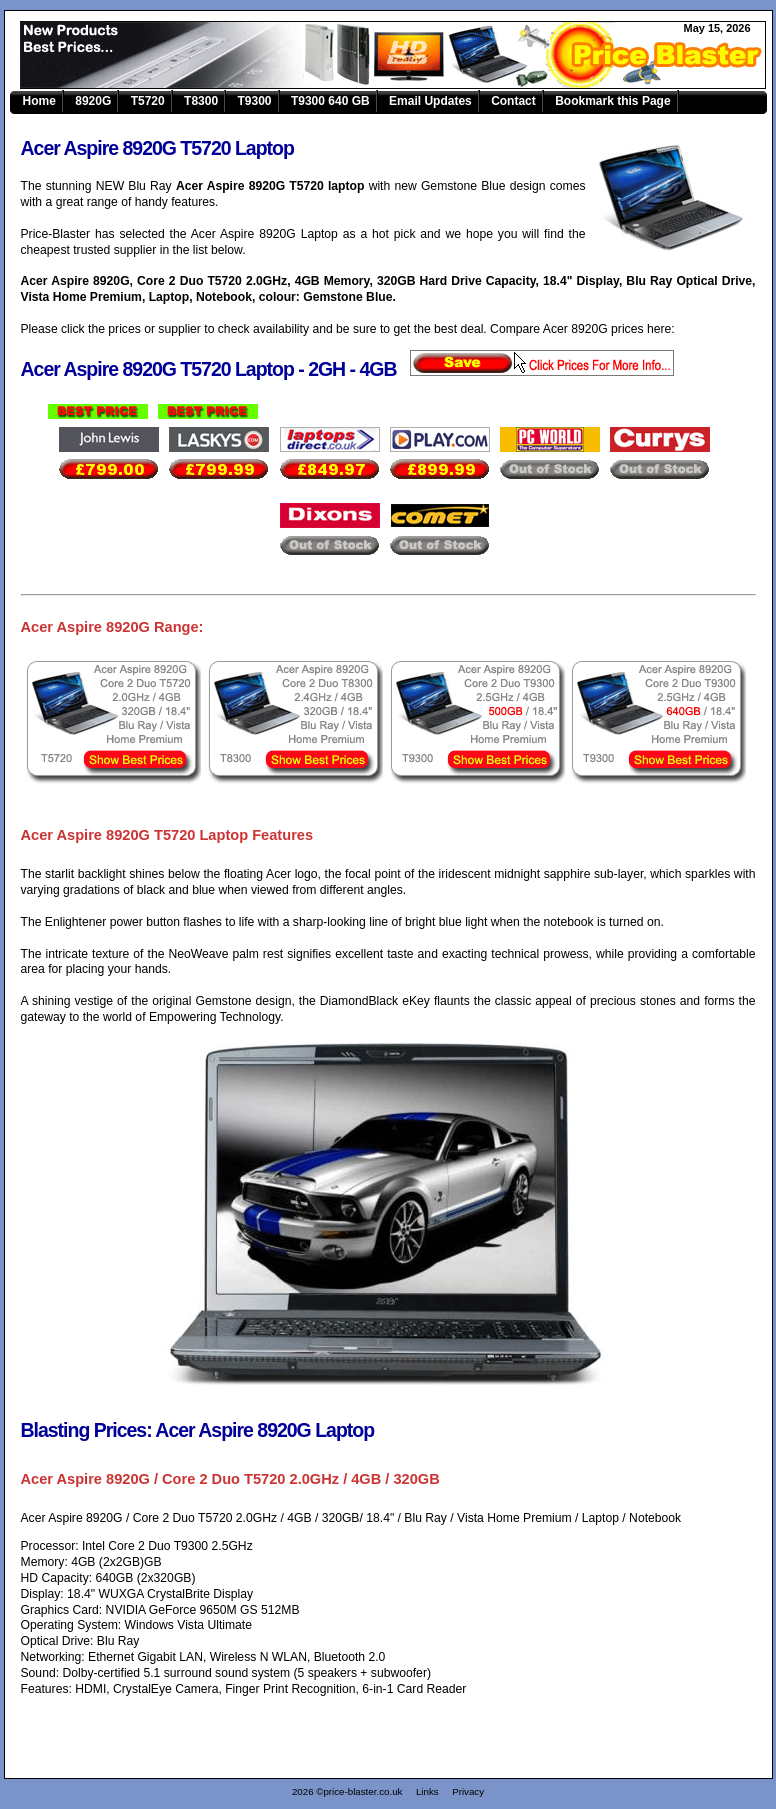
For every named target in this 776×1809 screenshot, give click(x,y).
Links (427, 1791)
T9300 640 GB (330, 101)
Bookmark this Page (612, 101)
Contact (513, 101)
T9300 (255, 101)
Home (39, 101)
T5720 (148, 101)
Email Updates (430, 101)
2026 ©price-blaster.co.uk (347, 1791)
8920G (93, 101)
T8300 (201, 101)
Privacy (468, 1791)
